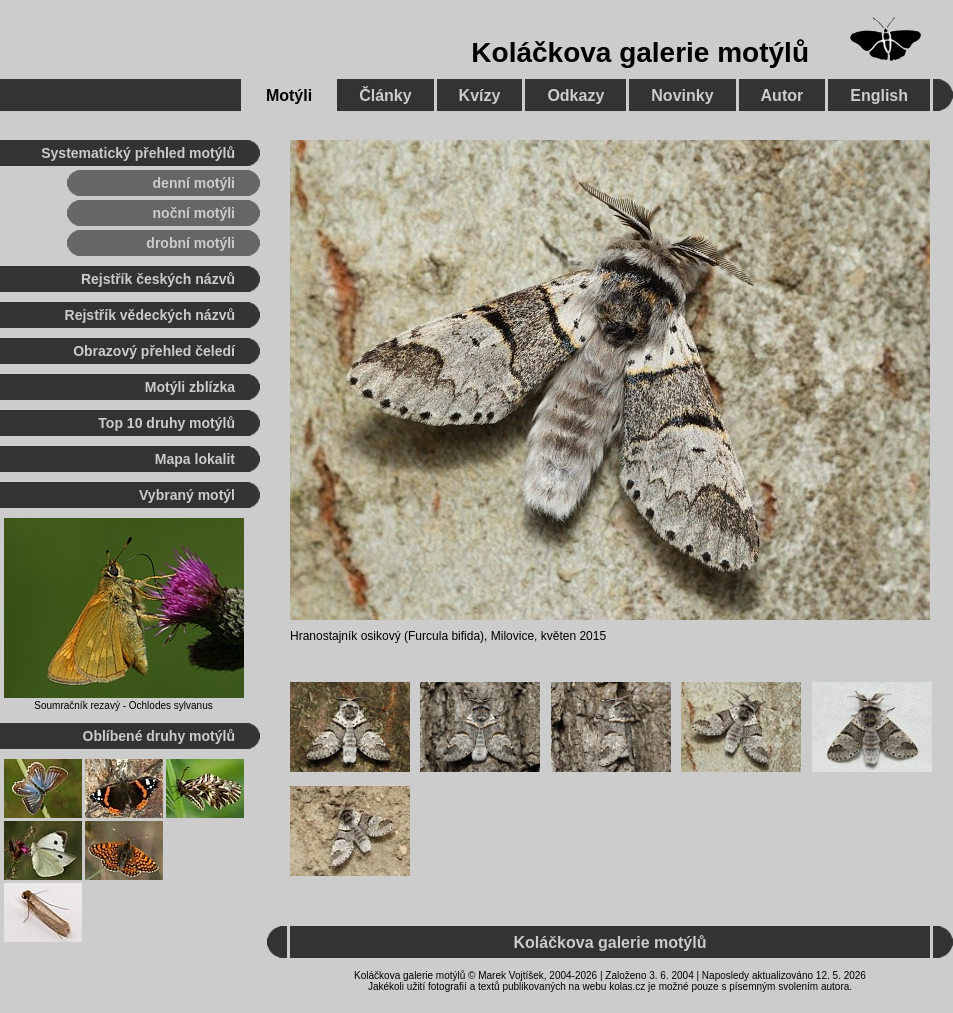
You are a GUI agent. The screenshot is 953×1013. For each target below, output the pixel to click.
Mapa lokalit (195, 459)
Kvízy (480, 95)
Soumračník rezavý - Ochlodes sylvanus (123, 705)
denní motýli (194, 183)
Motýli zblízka (190, 387)
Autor (782, 95)
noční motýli (194, 213)
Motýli (289, 95)
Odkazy (575, 95)
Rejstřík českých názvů (158, 279)
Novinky (682, 95)
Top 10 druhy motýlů (166, 423)
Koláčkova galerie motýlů (640, 52)
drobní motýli (190, 243)
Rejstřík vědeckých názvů (150, 315)
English (879, 95)
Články (385, 95)
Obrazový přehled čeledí (154, 351)
